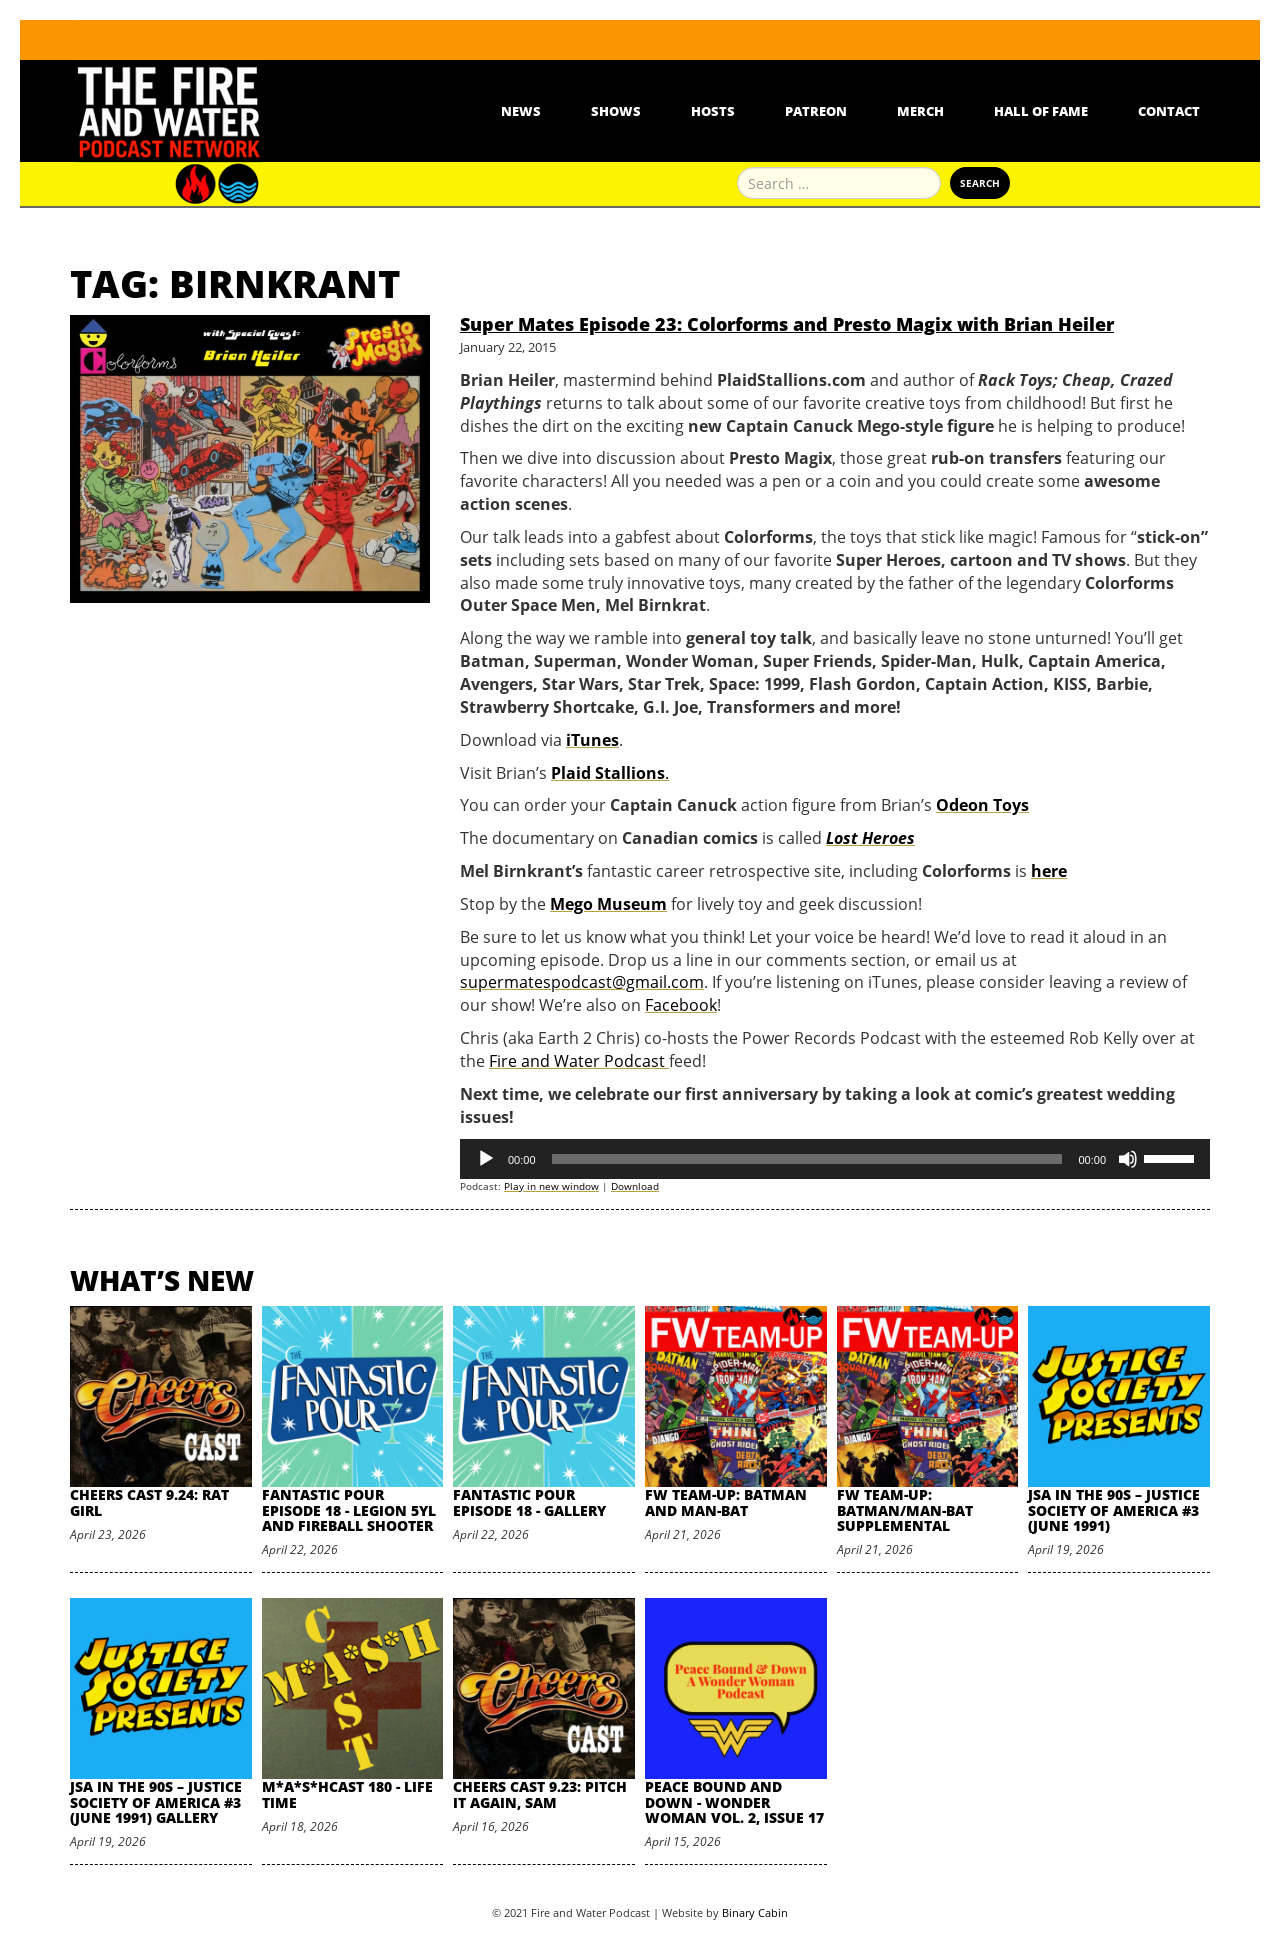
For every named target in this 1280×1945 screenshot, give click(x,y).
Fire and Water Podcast (579, 1061)
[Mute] (1128, 1159)
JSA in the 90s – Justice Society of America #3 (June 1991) (1114, 1510)
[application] (835, 1159)
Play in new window (551, 1186)
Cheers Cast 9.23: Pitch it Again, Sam (540, 1794)
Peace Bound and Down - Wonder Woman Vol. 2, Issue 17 (734, 1802)
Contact (1169, 111)
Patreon (816, 111)
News (521, 111)
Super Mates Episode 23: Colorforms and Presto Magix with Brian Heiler (787, 324)
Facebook (681, 1005)
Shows (616, 111)
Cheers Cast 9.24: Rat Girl (149, 1502)
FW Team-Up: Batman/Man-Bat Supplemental (905, 1510)
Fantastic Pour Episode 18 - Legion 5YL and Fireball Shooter (349, 1510)
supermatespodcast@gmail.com (582, 982)
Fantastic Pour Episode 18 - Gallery (529, 1502)
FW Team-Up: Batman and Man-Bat (726, 1502)
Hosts (713, 111)
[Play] (486, 1159)
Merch (920, 111)
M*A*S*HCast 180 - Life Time (347, 1794)
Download (635, 1186)
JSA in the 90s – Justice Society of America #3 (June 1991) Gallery (156, 1802)
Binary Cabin (755, 1912)
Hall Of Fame (1041, 111)
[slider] (807, 1159)
